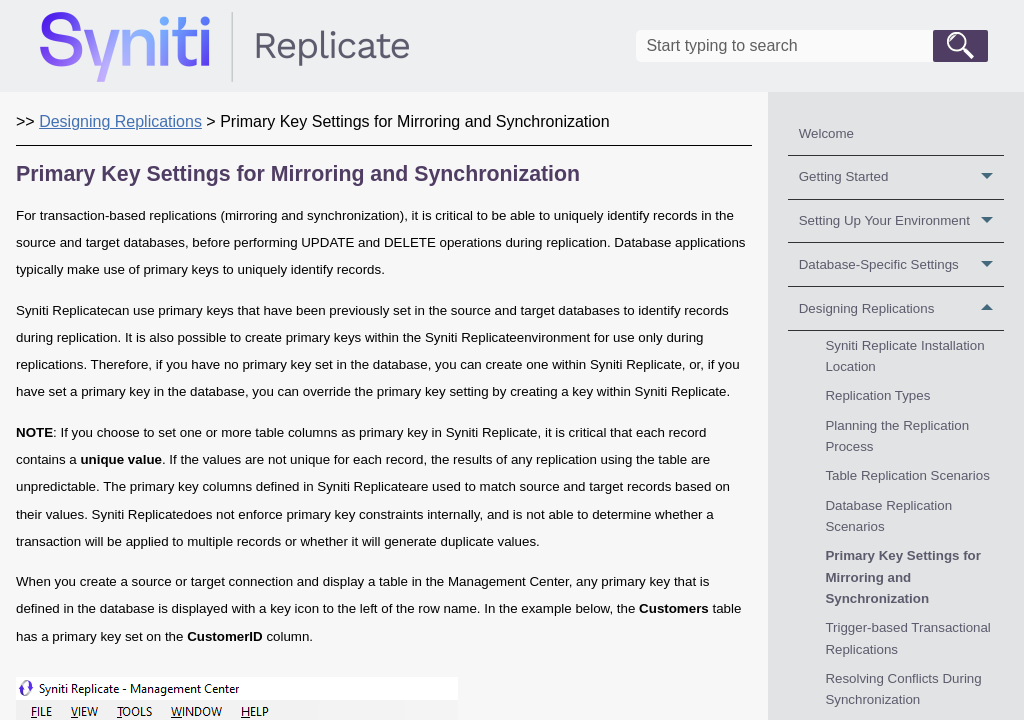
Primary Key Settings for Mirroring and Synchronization (903, 577)
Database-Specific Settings (901, 264)
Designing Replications (901, 308)
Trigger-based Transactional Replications (907, 638)
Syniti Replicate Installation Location (904, 356)
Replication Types (877, 395)
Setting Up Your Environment (901, 221)
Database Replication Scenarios (888, 516)
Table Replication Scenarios (907, 475)
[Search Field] (812, 46)
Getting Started (901, 177)
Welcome (826, 133)
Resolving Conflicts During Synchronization (903, 689)
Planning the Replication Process (897, 436)
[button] (960, 46)
